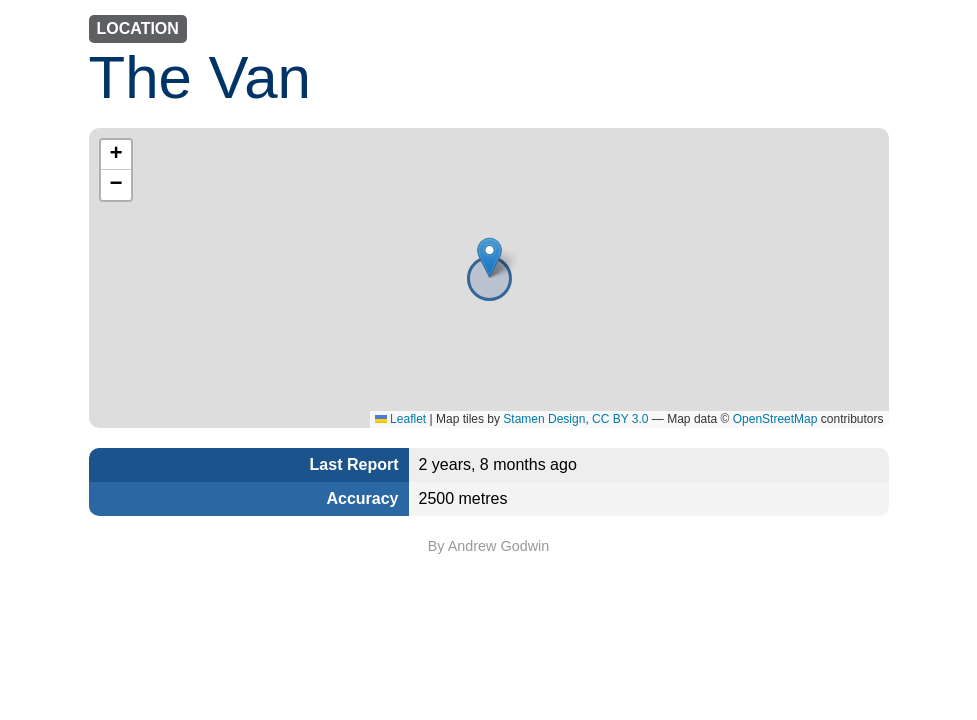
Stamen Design (544, 419)
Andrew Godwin (499, 546)
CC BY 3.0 (620, 419)
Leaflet (400, 419)
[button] (489, 257)
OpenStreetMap (775, 419)
